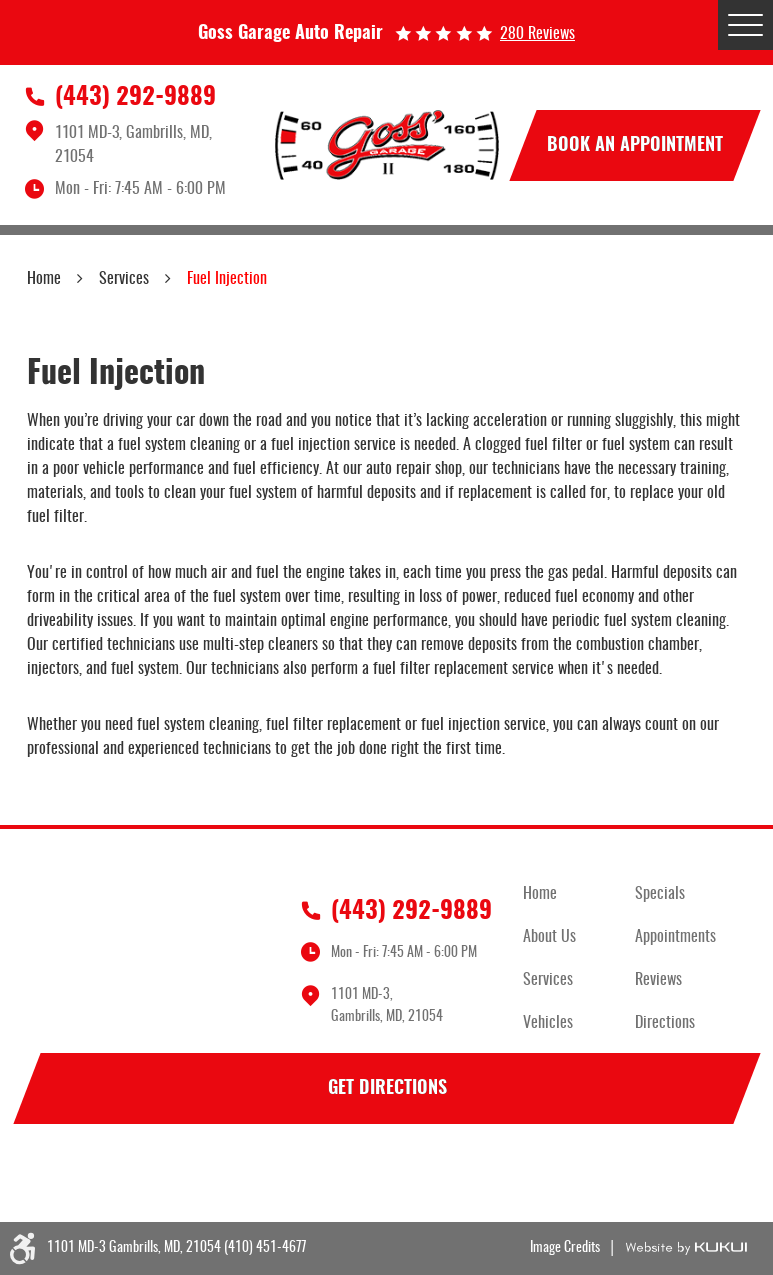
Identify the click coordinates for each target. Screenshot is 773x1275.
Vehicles (548, 1023)
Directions (665, 1023)
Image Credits (565, 1248)
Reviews (658, 980)
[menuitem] (579, 894)
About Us (549, 937)
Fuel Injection (227, 279)
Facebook (47, 1176)
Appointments (675, 937)
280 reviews (537, 34)
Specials (660, 894)
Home (44, 279)
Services (124, 279)
